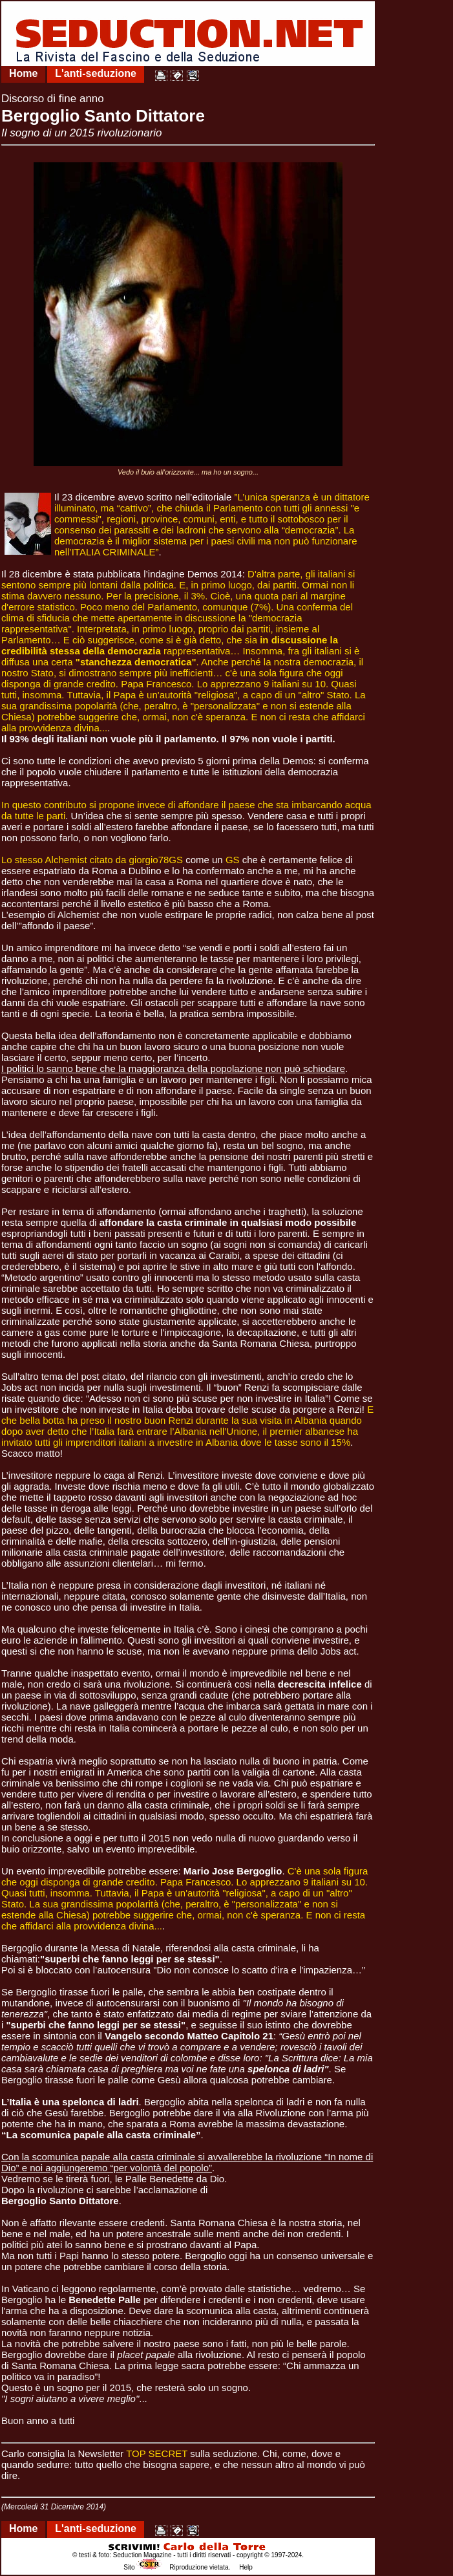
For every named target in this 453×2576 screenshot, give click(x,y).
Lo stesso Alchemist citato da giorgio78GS (92, 859)
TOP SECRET (156, 2453)
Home (23, 73)
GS (233, 859)
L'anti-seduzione (95, 73)
